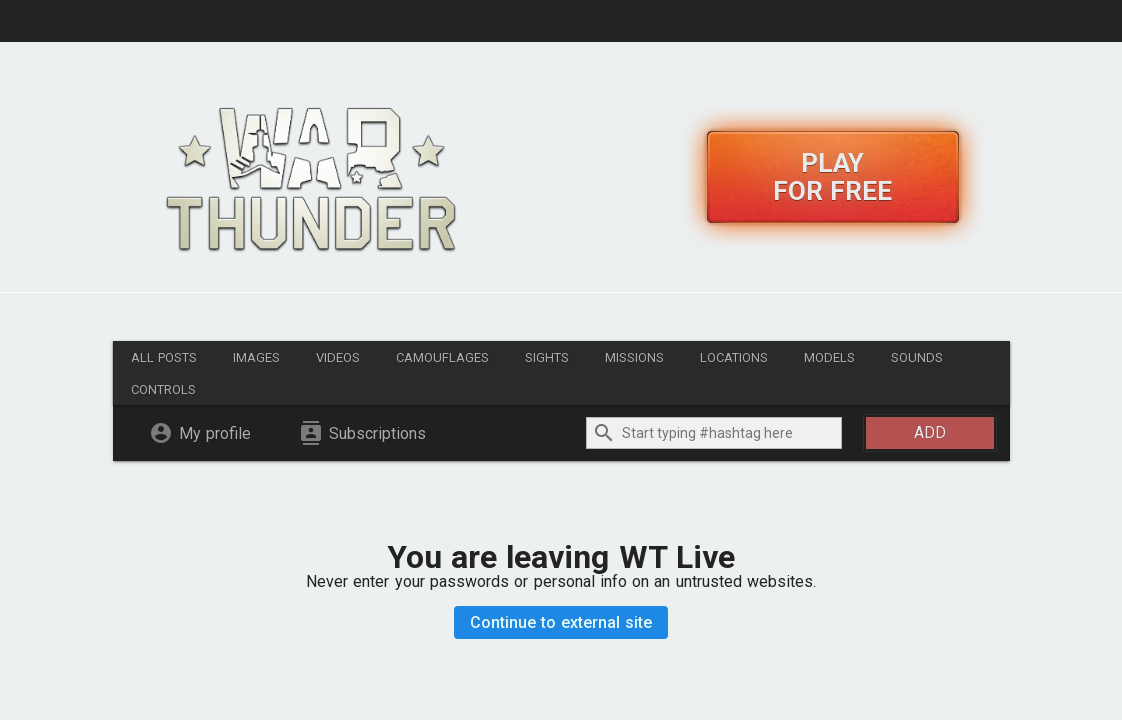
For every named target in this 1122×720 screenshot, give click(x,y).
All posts (164, 357)
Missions (634, 357)
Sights (547, 357)
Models (829, 357)
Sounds (917, 357)
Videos (338, 357)
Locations (734, 357)
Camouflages (442, 357)
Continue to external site (561, 622)
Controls (163, 389)
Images (256, 357)
